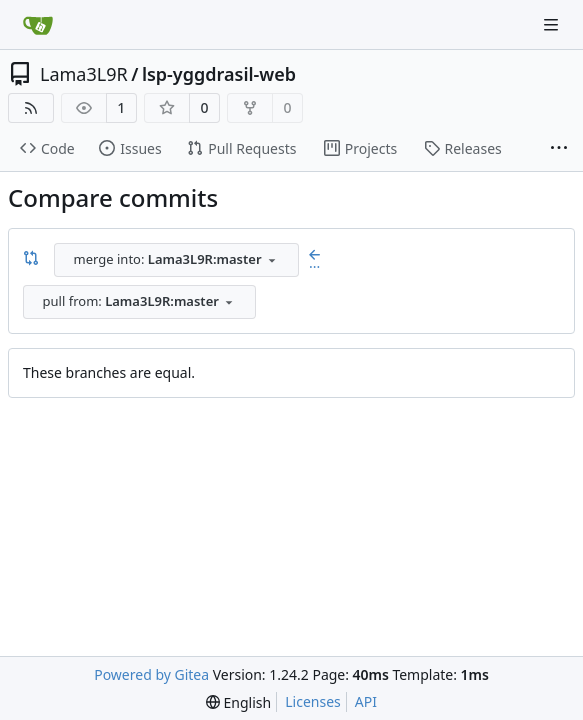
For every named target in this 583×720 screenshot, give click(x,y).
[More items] (559, 149)
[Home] (38, 25)
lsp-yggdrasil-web (219, 74)
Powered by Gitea (151, 674)
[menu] (238, 702)
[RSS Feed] (31, 108)
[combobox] (176, 260)
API (366, 701)
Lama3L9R (84, 74)
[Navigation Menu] (553, 24)
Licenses (313, 701)
